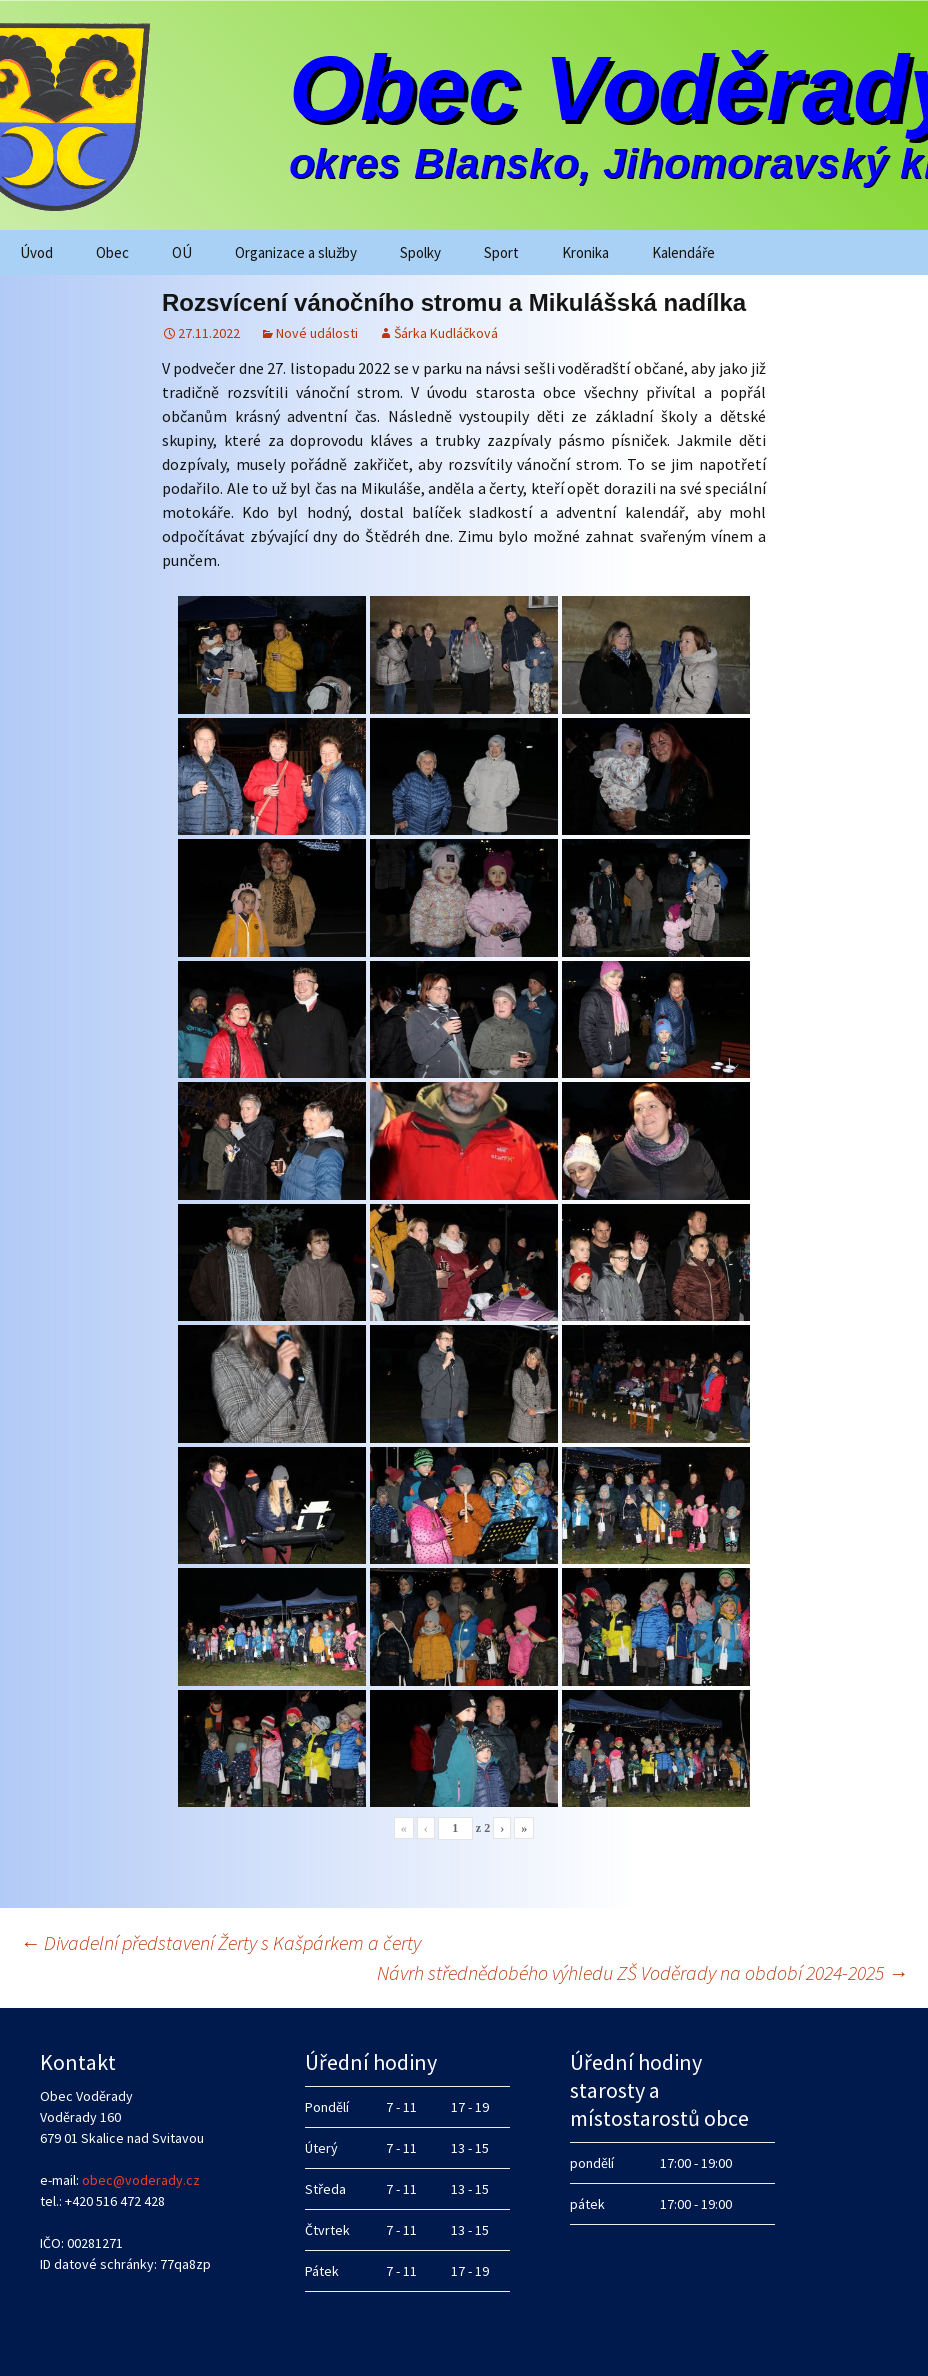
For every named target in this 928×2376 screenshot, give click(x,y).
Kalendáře (683, 252)
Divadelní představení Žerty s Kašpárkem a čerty (220, 1942)
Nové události (317, 333)
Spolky (420, 252)
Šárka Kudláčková (446, 333)
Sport (501, 252)
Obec (112, 252)
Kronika (585, 252)
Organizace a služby (296, 252)
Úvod (36, 252)
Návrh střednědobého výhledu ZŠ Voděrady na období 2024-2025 (642, 1972)
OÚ (182, 252)
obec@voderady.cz (141, 2180)
